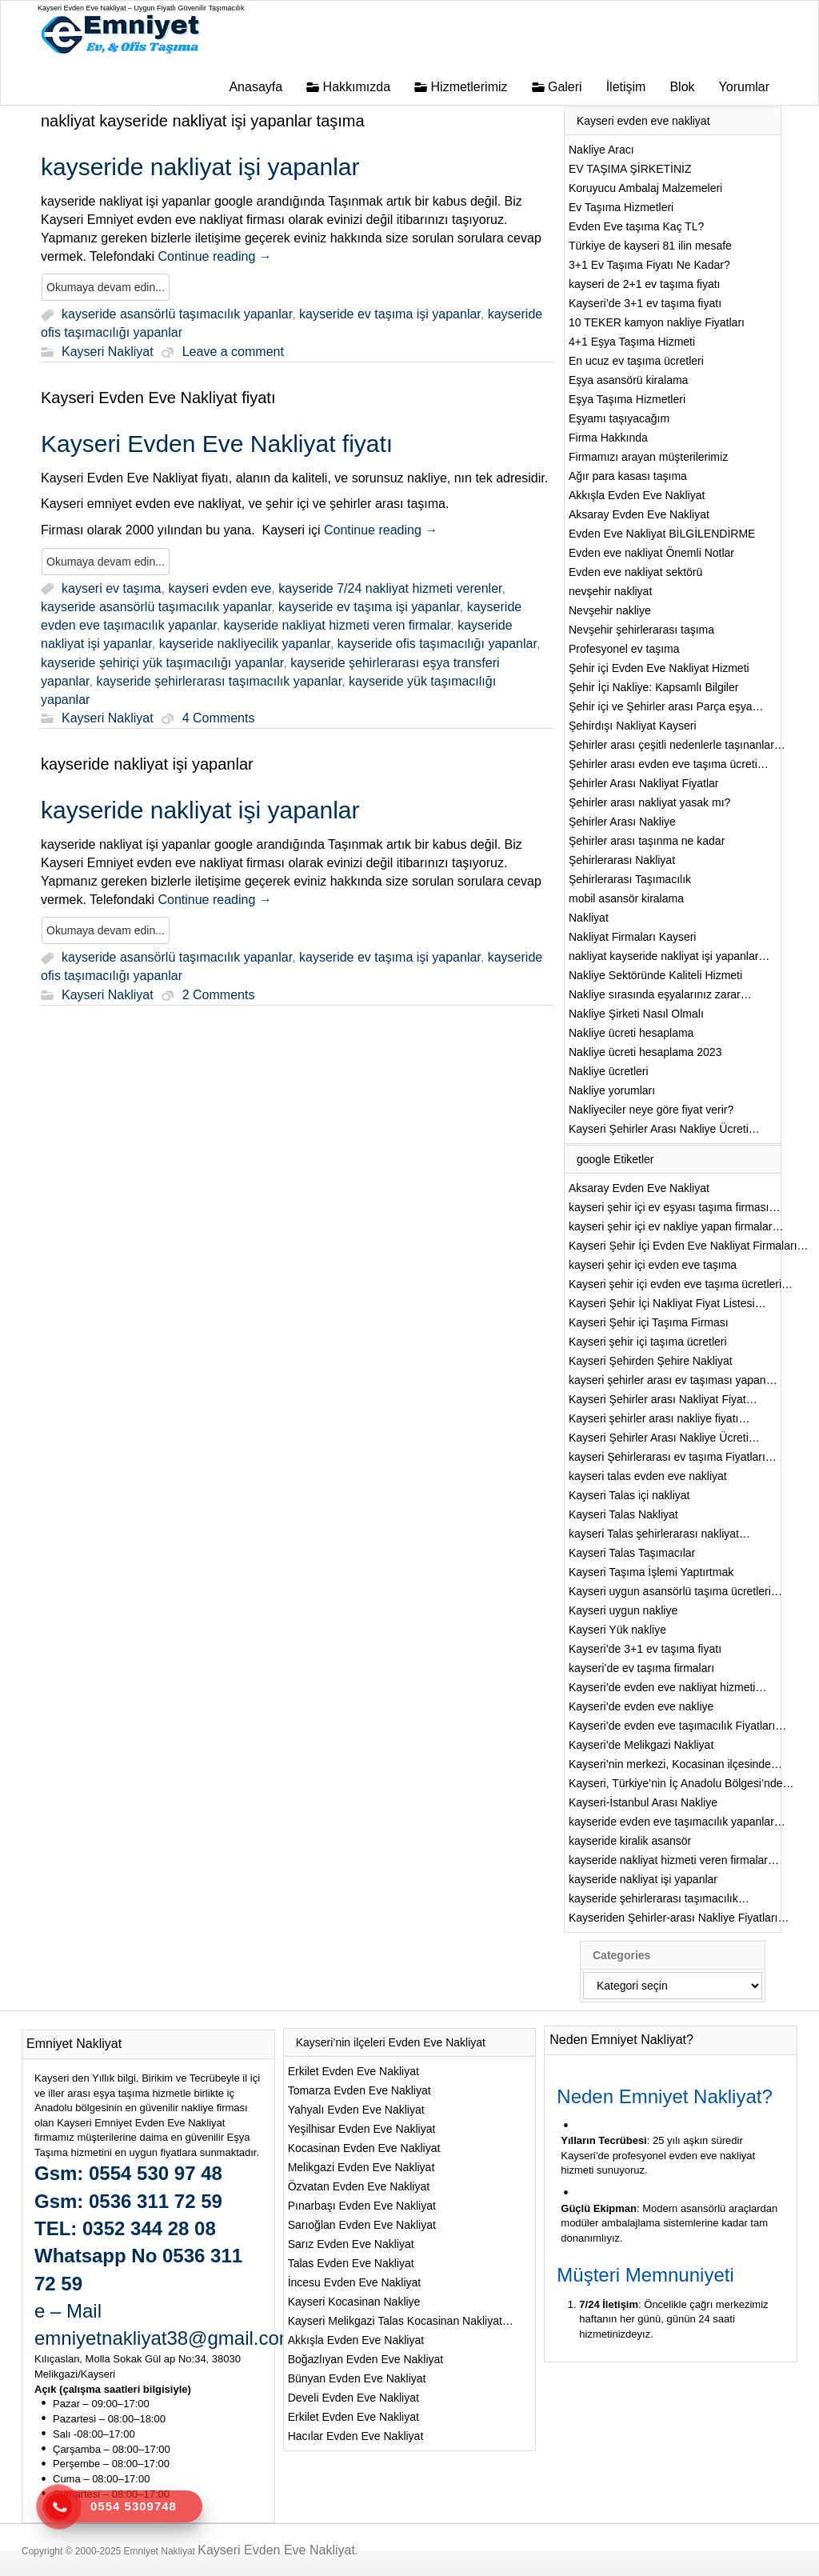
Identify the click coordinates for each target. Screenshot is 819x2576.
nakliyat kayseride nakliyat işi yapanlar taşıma (203, 121)
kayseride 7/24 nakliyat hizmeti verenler (389, 588)
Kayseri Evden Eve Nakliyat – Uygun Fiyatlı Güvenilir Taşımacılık (141, 8)
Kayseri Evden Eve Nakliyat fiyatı (158, 397)
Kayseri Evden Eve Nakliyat (276, 2550)
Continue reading (214, 256)
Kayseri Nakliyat (108, 351)
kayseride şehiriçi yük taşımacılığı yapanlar (162, 663)
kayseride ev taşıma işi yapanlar (390, 315)
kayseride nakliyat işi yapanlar (147, 764)
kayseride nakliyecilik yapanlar (244, 644)
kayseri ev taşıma (111, 588)
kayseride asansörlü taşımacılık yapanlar (177, 315)
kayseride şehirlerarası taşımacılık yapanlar (219, 681)
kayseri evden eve (219, 588)
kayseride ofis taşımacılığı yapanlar (437, 644)
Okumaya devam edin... (105, 287)
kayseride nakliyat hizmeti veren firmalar (337, 625)
